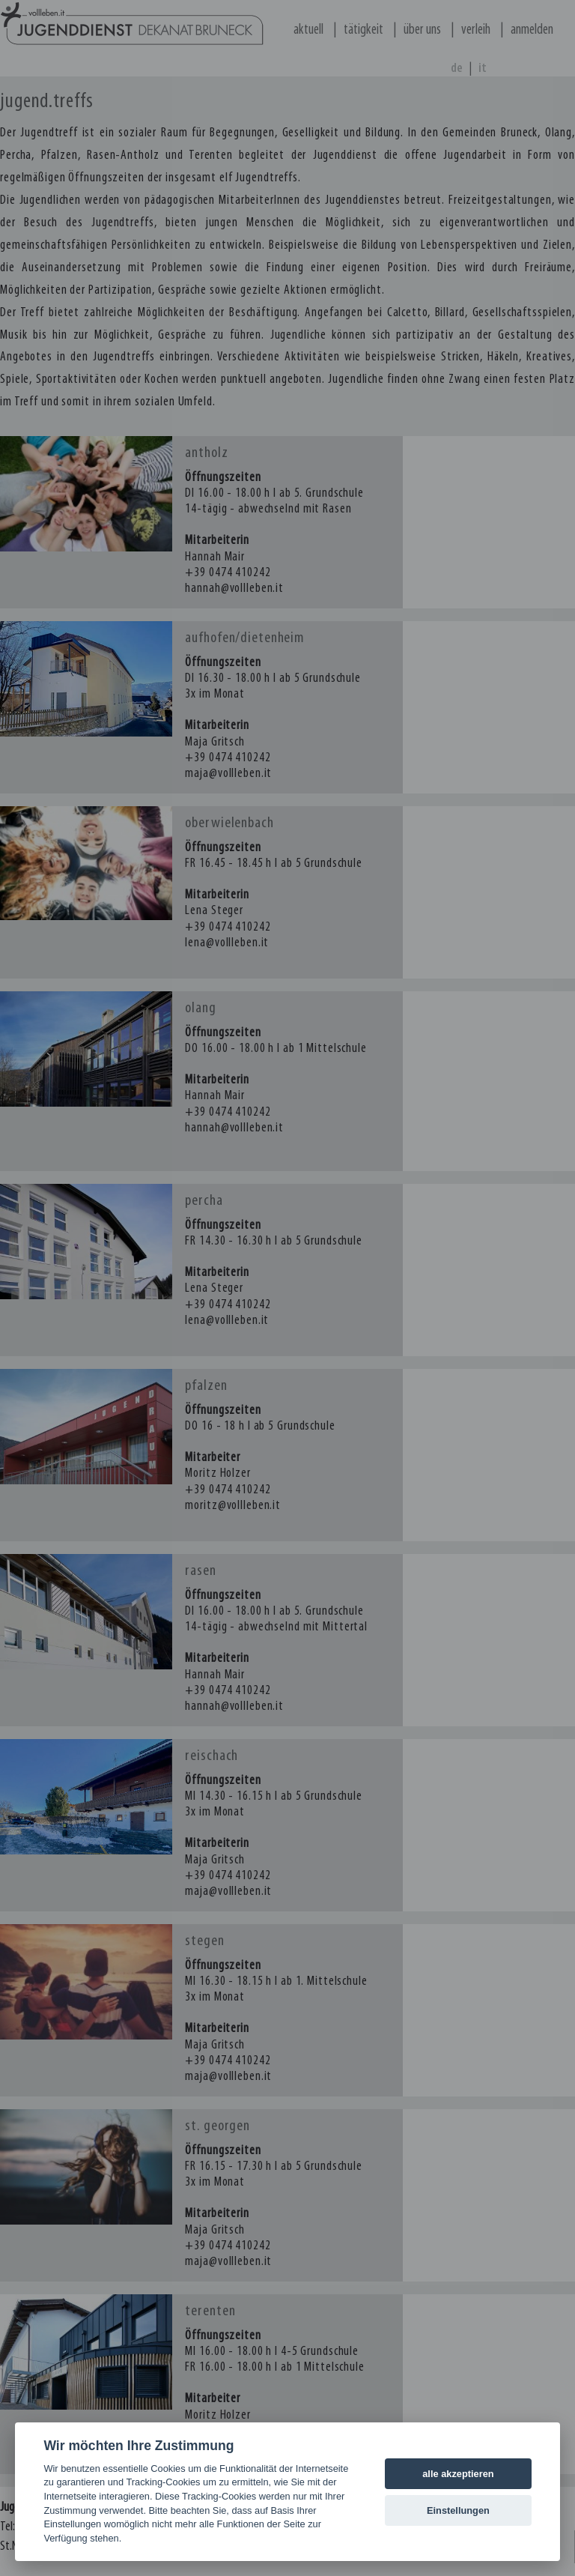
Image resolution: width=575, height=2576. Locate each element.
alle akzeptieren (457, 2473)
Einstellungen (458, 2510)
